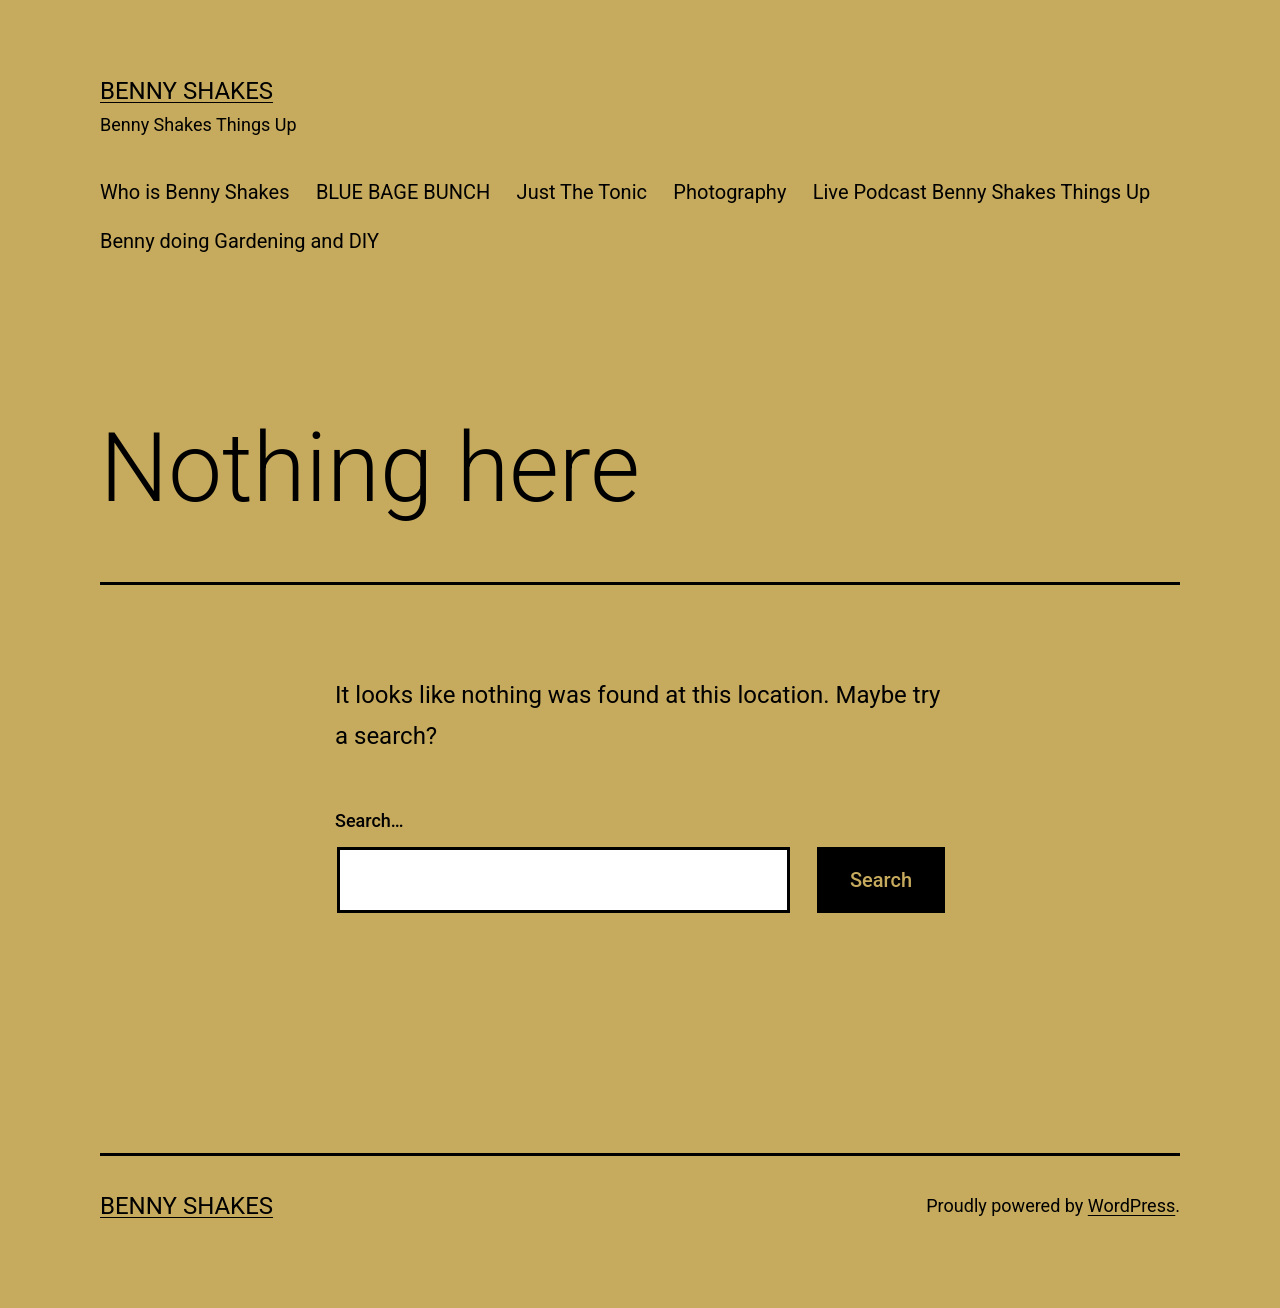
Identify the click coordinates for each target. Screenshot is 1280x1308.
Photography (729, 192)
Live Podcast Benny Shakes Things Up (981, 192)
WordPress (1131, 1205)
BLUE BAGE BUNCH (403, 192)
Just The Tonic (582, 192)
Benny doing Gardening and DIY (239, 241)
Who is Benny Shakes (195, 192)
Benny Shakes (186, 91)
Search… (369, 820)
